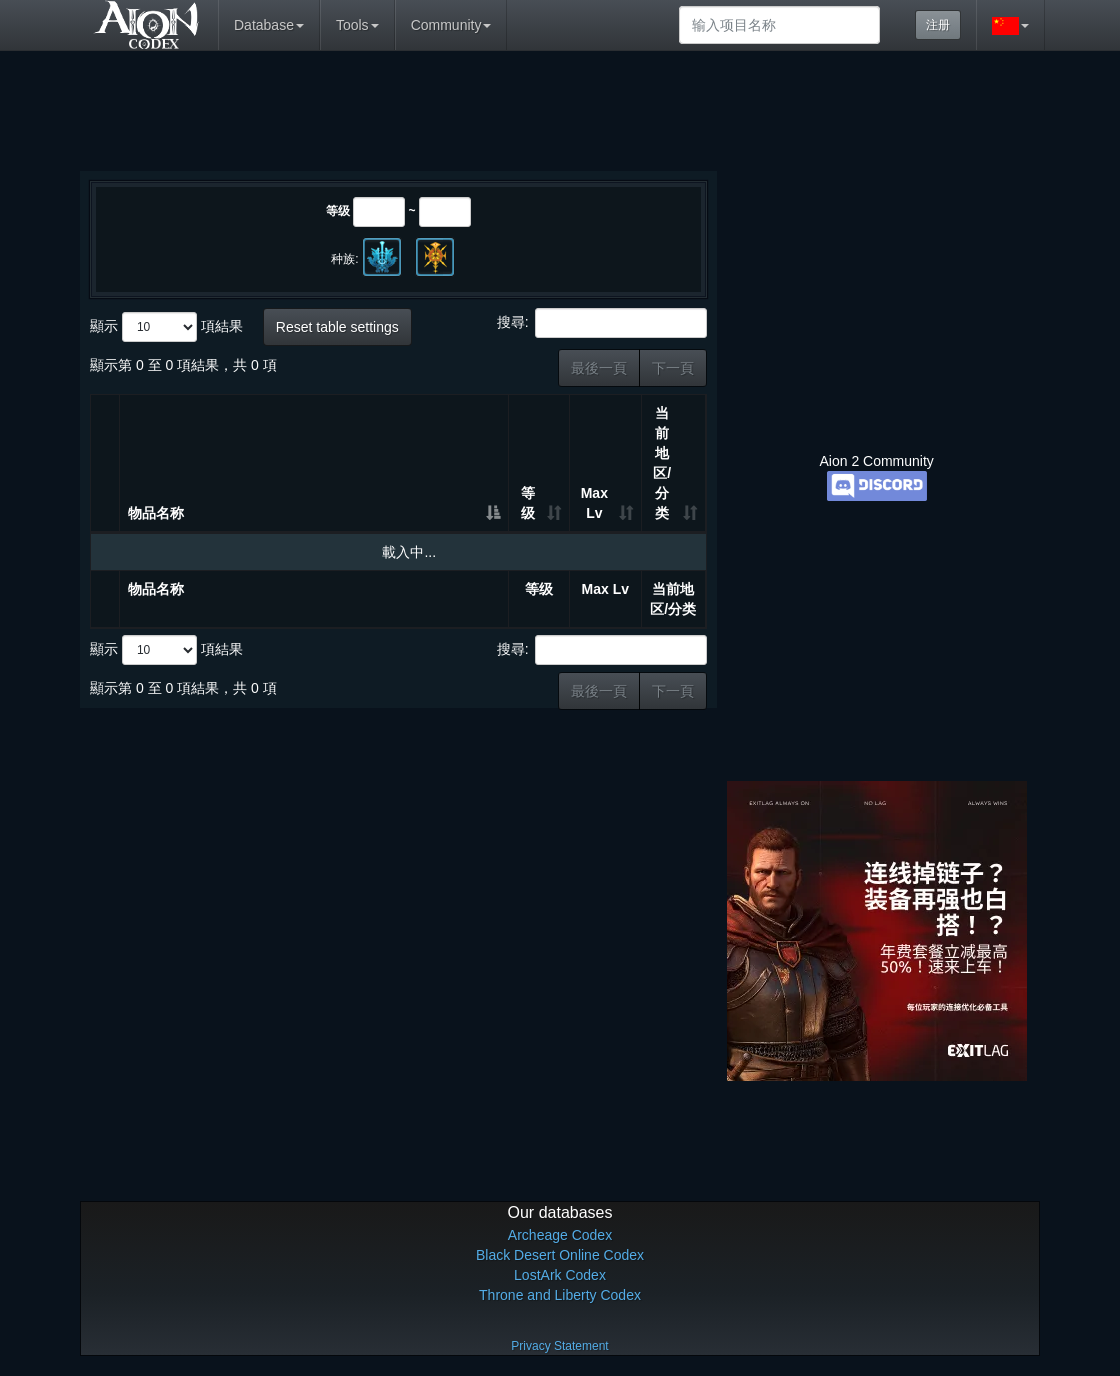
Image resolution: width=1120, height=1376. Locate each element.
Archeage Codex (560, 1235)
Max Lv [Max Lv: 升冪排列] (594, 503)
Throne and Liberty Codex (560, 1295)
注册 (938, 25)
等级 (338, 211)
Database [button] (269, 25)
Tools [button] (357, 25)
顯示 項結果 (166, 327)
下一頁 (673, 368)
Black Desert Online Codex (560, 1255)
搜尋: (602, 323)
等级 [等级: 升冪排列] (528, 503)
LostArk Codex (560, 1275)
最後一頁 (599, 368)
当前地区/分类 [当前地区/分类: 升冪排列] (662, 463)
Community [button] (451, 25)
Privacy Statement (559, 1346)
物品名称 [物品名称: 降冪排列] (156, 513)
